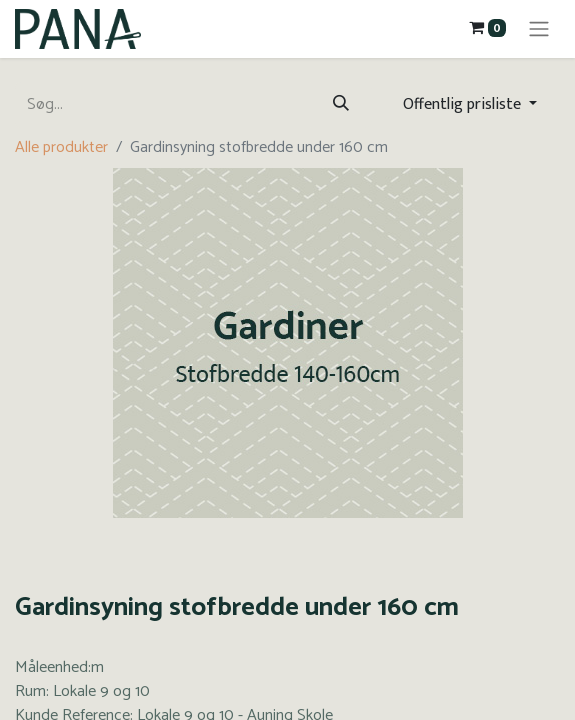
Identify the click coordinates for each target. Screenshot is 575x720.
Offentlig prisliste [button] (464, 104)
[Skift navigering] (539, 29)
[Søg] (341, 105)
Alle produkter (61, 147)
